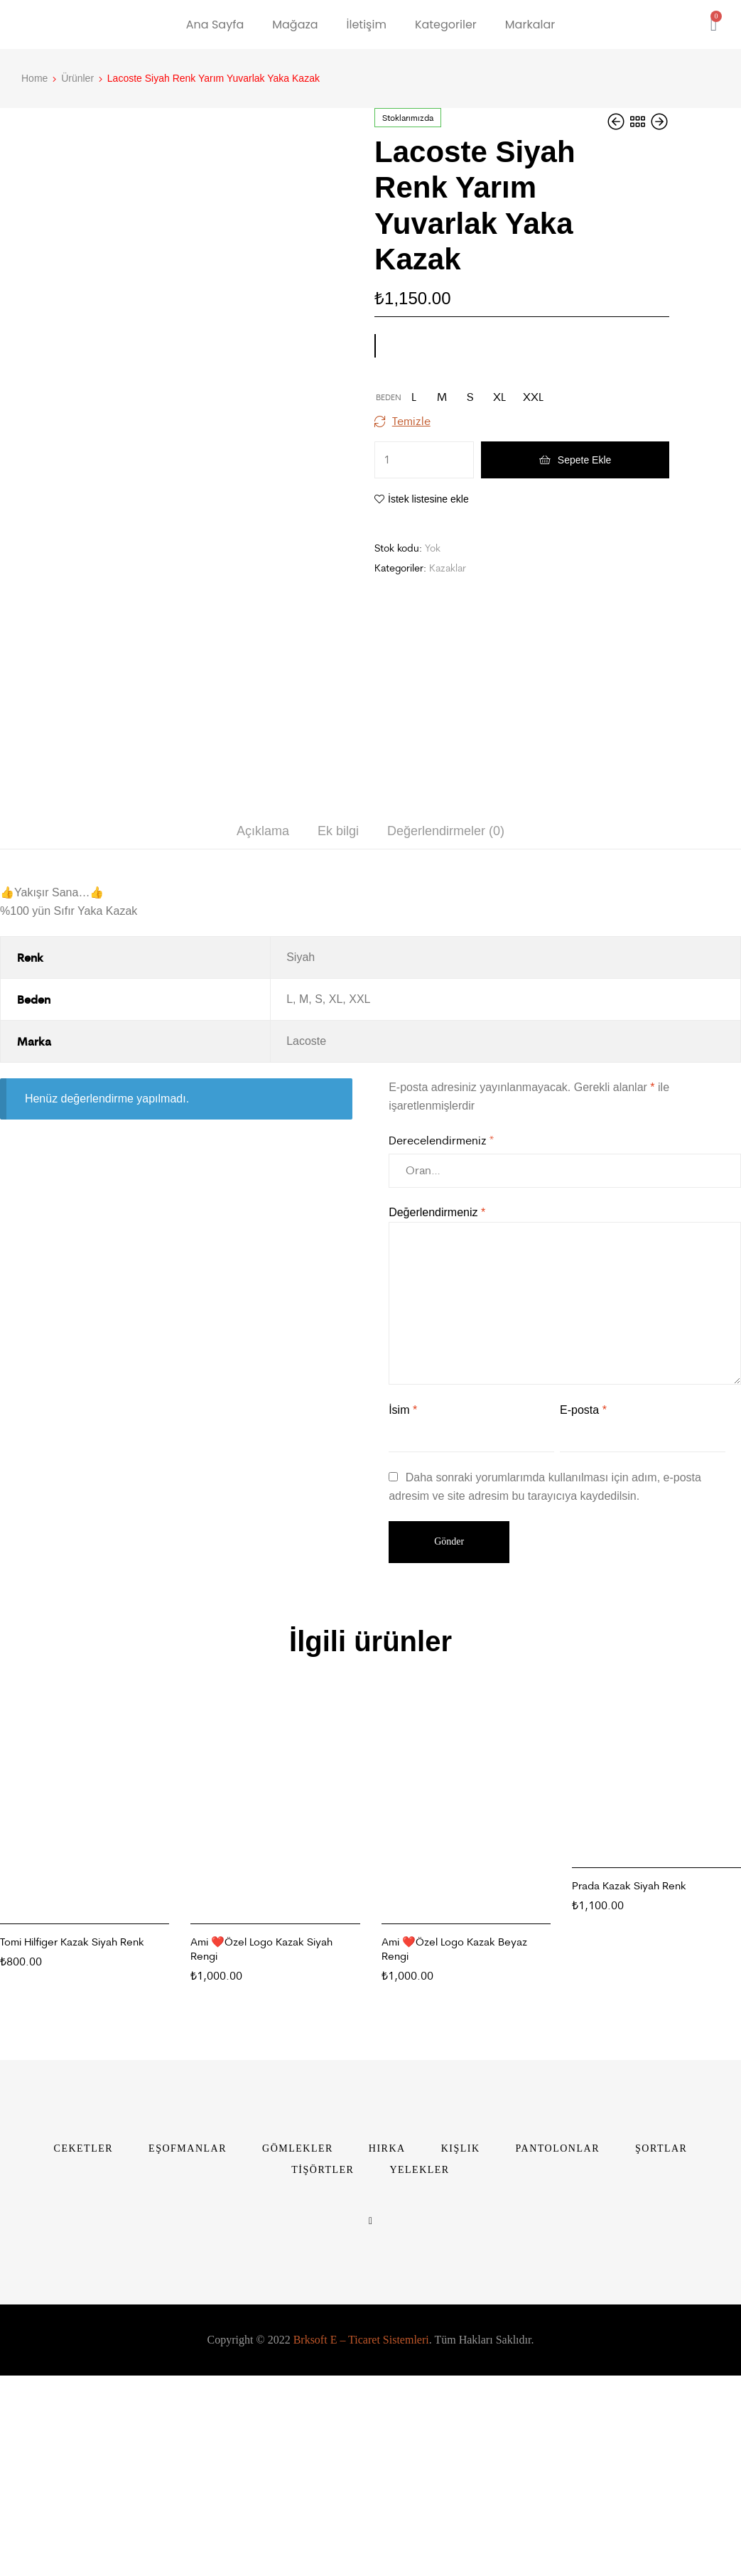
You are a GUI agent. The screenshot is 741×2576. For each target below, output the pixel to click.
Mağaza (295, 24)
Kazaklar (447, 568)
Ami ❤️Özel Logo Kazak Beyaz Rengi (454, 2165)
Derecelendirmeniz (441, 1357)
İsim (403, 1627)
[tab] (263, 1048)
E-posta (583, 1627)
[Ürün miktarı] (424, 459)
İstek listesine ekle (428, 499)
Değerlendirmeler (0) (445, 1048)
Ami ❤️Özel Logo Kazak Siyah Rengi (261, 2165)
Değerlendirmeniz (437, 1429)
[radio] (413, 397)
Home (34, 78)
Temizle (411, 421)
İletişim (366, 24)
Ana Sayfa (215, 24)
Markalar (530, 24)
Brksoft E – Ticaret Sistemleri (361, 2556)
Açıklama (263, 1048)
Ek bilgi (338, 1048)
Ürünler (77, 78)
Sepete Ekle (585, 460)
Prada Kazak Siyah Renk (629, 2102)
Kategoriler (446, 24)
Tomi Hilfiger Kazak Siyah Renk (72, 2158)
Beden (388, 397)
